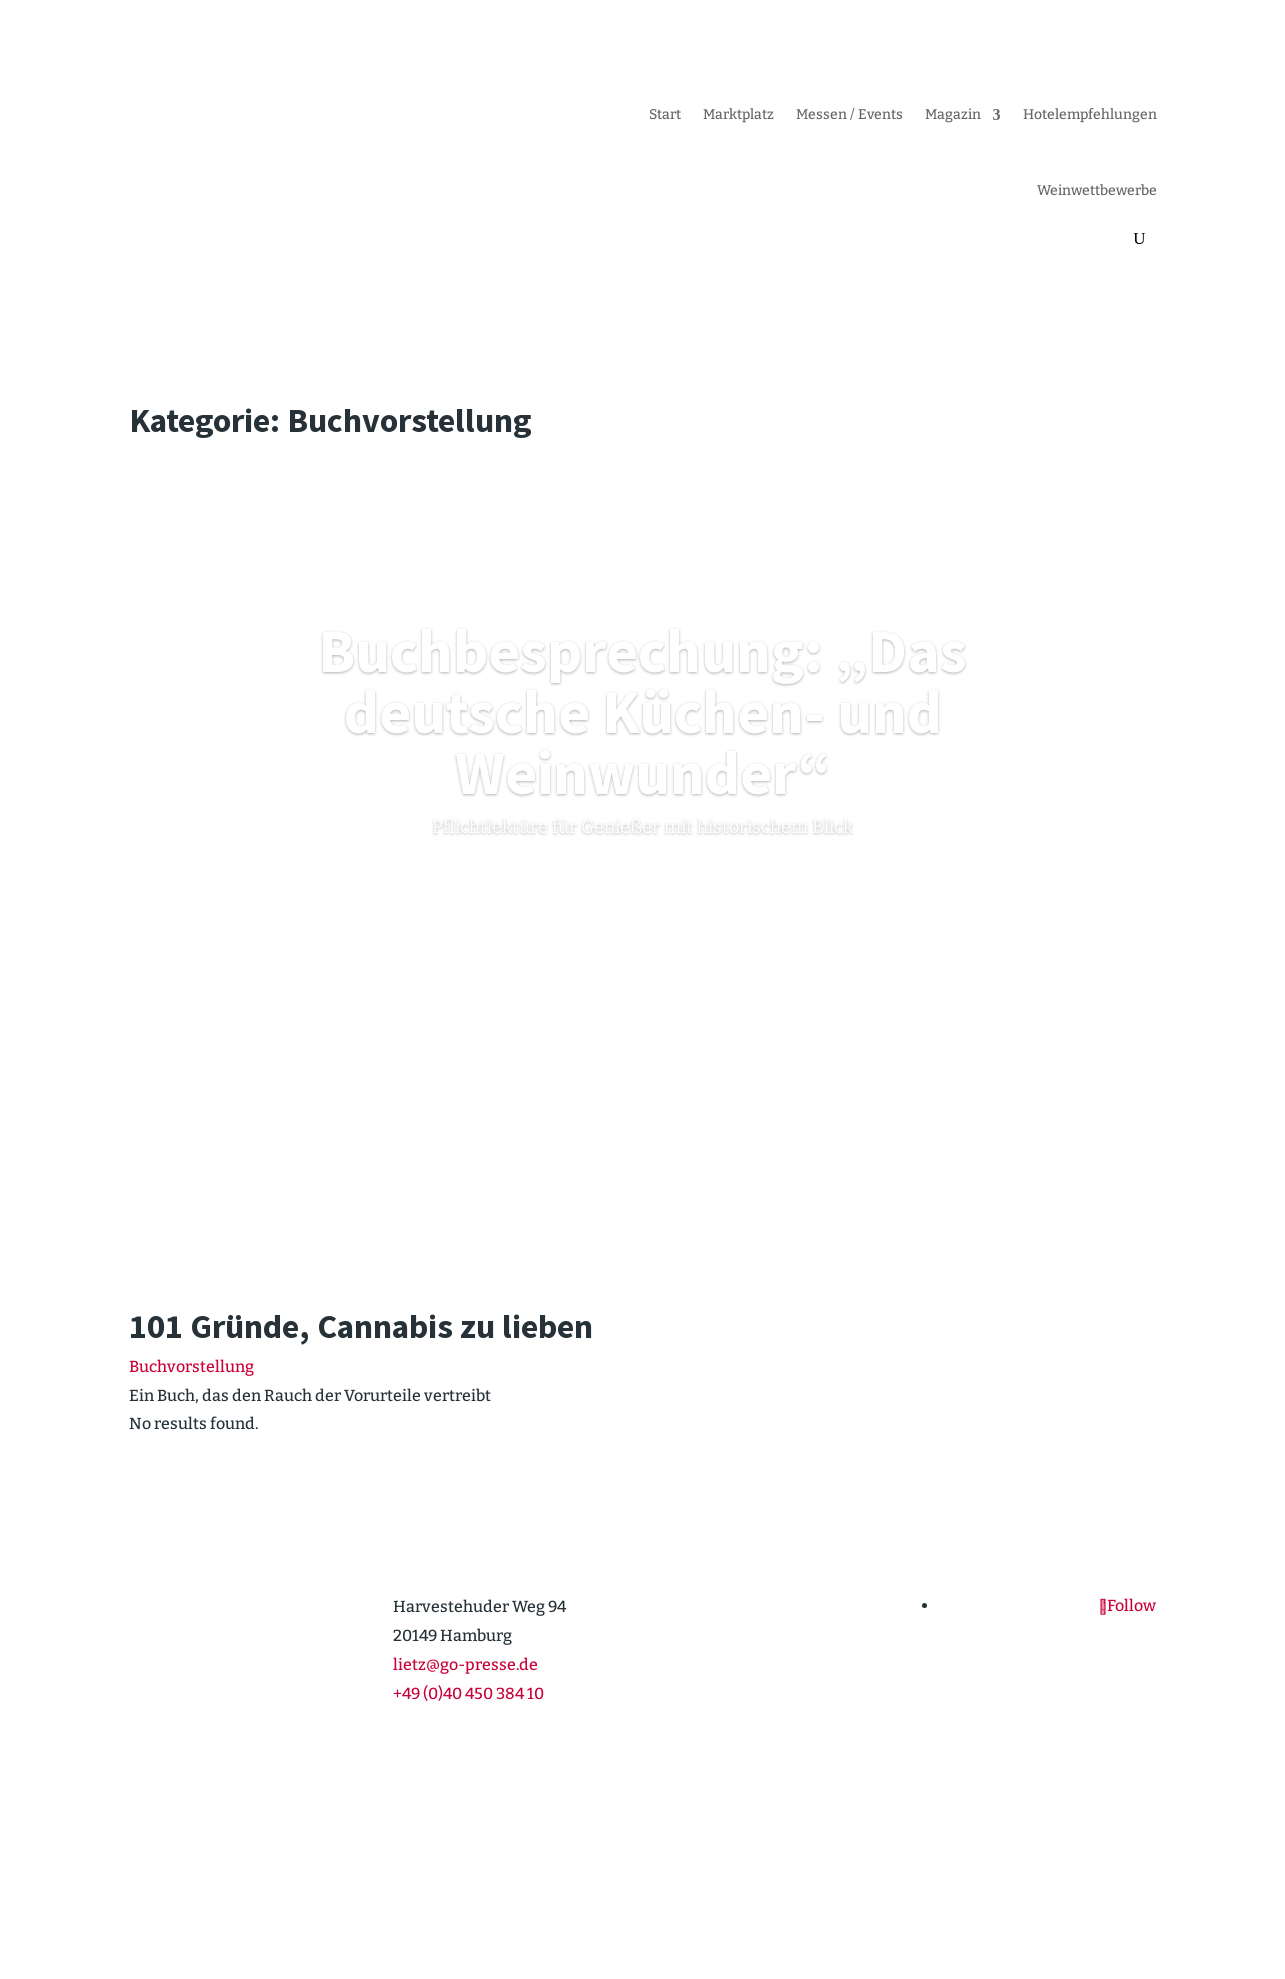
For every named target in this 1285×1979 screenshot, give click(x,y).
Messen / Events (849, 114)
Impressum (781, 1887)
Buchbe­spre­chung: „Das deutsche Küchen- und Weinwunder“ (642, 711)
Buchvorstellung (191, 1366)
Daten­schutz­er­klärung (1082, 1887)
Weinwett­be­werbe (1097, 190)
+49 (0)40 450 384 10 (468, 1693)
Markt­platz (738, 114)
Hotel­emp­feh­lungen (1090, 114)
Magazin (953, 114)
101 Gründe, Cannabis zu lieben (361, 1326)
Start (665, 114)
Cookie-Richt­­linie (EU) (913, 1887)
